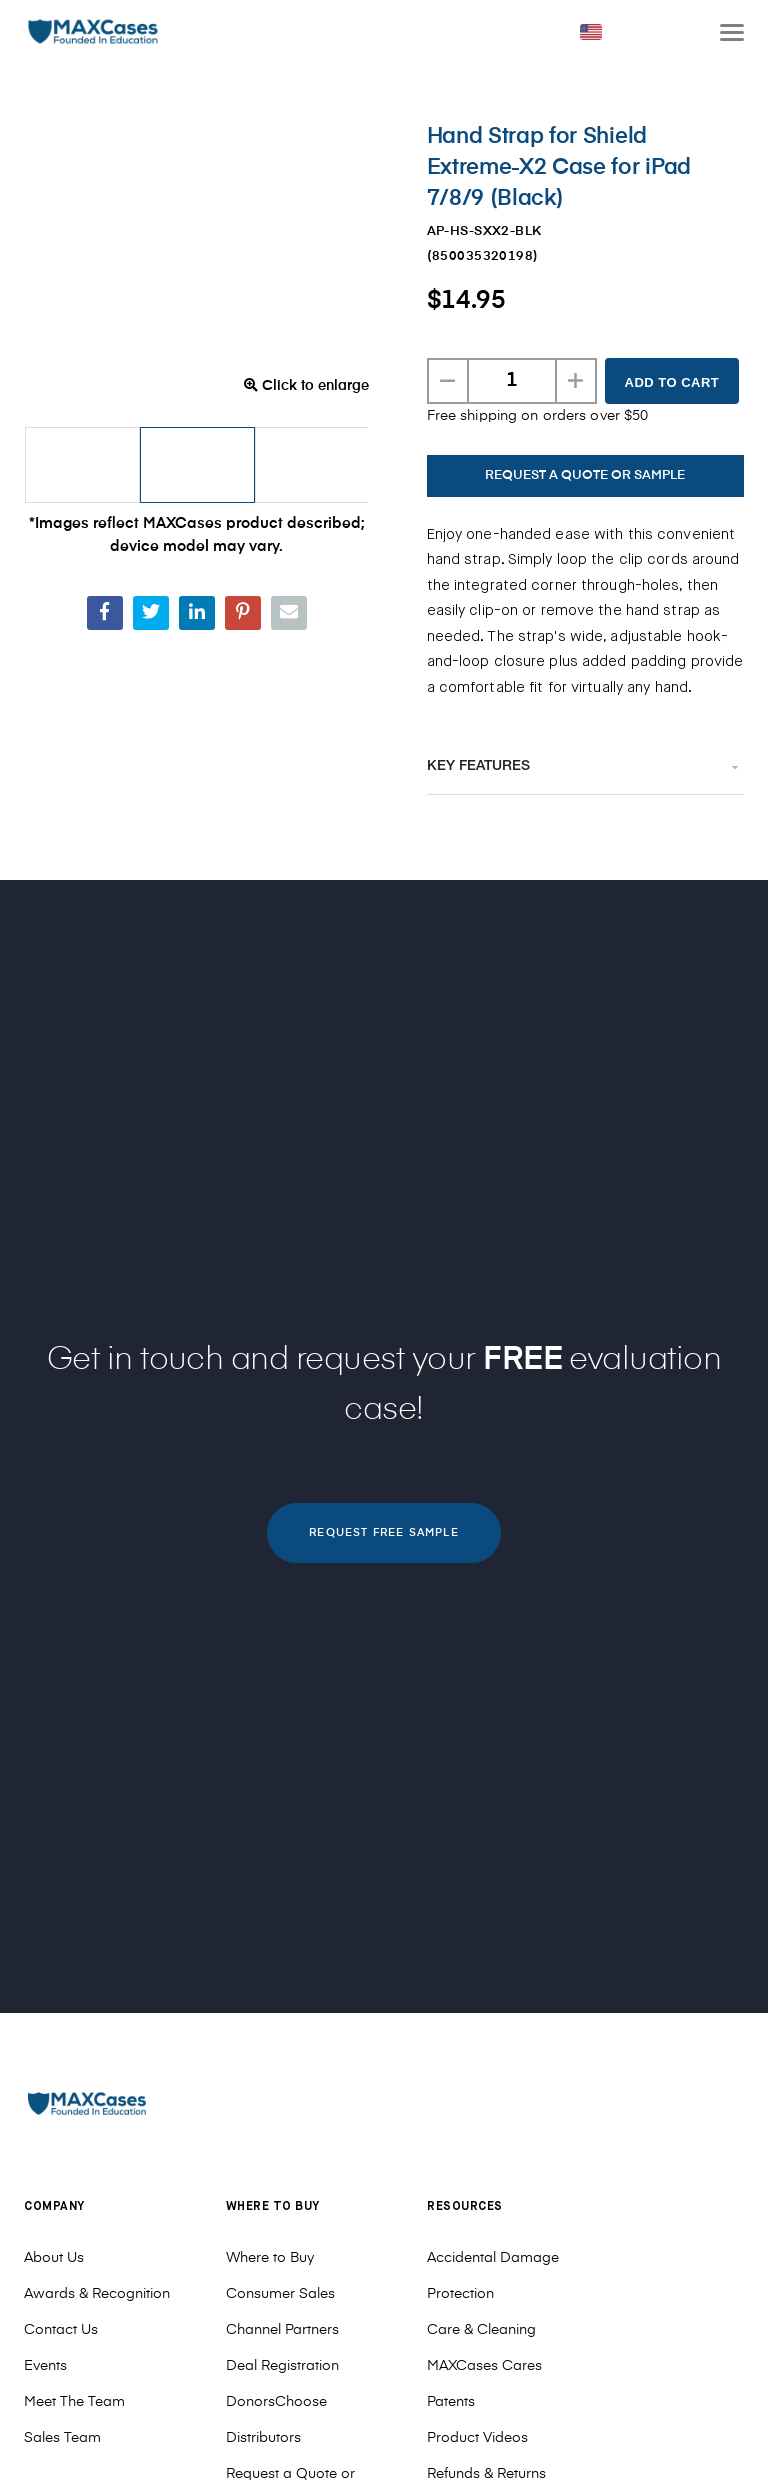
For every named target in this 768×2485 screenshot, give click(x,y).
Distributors (263, 2438)
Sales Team (62, 2438)
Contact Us (61, 2330)
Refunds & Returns (486, 2474)
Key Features (478, 767)
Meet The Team (74, 2402)
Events (45, 2366)
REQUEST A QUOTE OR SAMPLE (585, 475)
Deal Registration (282, 2366)
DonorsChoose (276, 2402)
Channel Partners (282, 2330)
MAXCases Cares (484, 2366)
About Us (54, 2258)
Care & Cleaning (481, 2330)
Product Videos (477, 2438)
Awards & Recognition (97, 2294)
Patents (451, 2402)
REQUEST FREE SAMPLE (383, 1532)
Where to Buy (270, 2258)
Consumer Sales (280, 2294)
